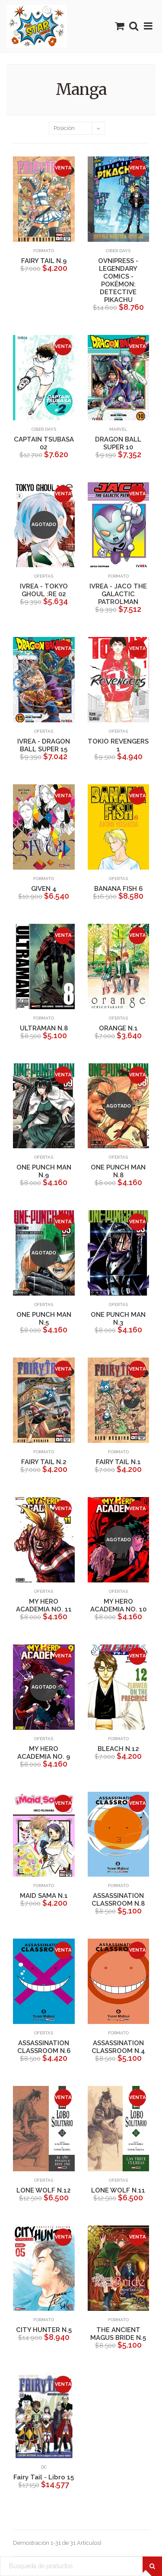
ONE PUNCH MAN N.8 (118, 1171)
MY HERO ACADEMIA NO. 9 (43, 1753)
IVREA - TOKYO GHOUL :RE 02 (44, 590)
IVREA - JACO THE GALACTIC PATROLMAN (118, 594)
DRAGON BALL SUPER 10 (118, 443)
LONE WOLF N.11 (118, 2190)
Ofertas (43, 576)
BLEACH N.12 (118, 1749)
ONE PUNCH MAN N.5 (43, 1318)
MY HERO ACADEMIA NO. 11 (44, 1605)
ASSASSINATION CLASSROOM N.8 (118, 1899)
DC (44, 2467)
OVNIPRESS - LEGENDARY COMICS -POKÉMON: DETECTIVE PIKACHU (118, 280)
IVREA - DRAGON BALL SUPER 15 (43, 745)
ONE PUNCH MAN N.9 (43, 1171)
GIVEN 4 (44, 889)
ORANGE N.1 (118, 1028)
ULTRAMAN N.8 (44, 1028)
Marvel (118, 429)
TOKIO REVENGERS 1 (118, 745)
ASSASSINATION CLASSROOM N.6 (43, 2047)
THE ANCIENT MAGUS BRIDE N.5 (118, 2334)
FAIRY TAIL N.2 (44, 1462)
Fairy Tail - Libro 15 (43, 2477)
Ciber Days (118, 250)
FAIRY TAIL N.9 (44, 261)
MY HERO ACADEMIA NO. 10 (118, 1605)
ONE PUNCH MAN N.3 (118, 1318)
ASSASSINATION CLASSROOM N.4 (118, 2047)
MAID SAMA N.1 (44, 1896)
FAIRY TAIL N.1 (118, 1462)
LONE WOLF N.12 (43, 2190)
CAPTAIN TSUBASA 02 (44, 443)
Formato (43, 250)
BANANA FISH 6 (118, 889)
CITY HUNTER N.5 (44, 2330)
